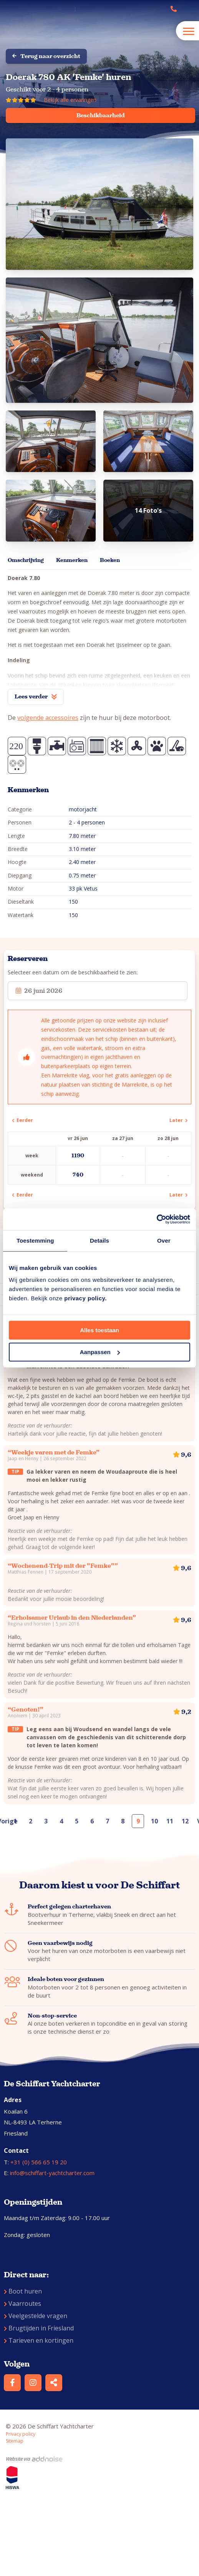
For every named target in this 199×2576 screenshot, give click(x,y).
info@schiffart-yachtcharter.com (52, 2173)
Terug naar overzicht (46, 56)
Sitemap (14, 2441)
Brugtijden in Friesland (39, 2328)
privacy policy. (85, 1298)
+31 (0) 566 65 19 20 (38, 2162)
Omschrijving (26, 560)
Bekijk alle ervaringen (70, 99)
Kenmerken (72, 560)
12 (185, 1821)
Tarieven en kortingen (38, 2340)
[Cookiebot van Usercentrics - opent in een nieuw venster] (156, 1219)
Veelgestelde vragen (35, 2316)
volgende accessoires (47, 717)
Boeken (110, 560)
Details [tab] (99, 1240)
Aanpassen (100, 1352)
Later (178, 1120)
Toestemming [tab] (35, 1240)
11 (169, 1821)
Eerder (22, 1120)
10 (154, 1821)
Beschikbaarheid (100, 115)
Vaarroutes (22, 2303)
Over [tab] (164, 1240)
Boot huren (23, 2291)
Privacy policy (20, 2434)
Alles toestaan (99, 1330)
